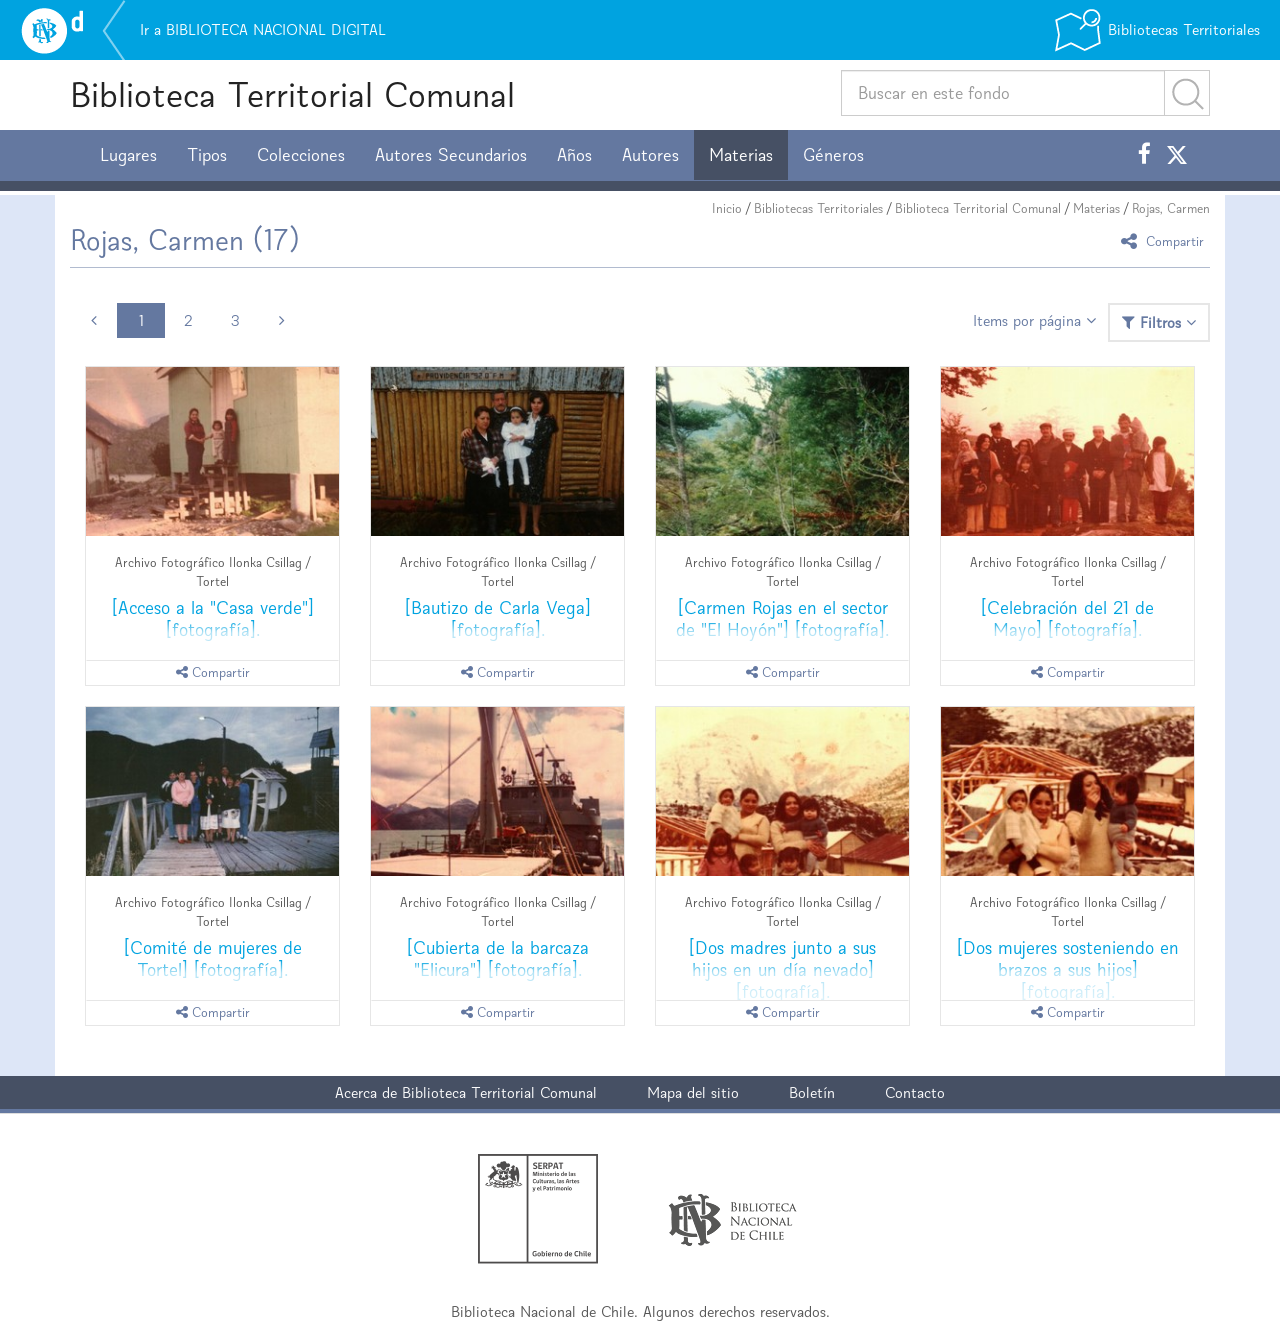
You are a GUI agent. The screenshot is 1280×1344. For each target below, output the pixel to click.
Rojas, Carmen (1171, 208)
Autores (650, 155)
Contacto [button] (915, 1092)
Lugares (128, 155)
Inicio (727, 208)
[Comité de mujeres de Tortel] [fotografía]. (213, 958)
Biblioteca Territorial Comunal (292, 94)
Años (574, 155)
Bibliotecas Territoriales (818, 208)
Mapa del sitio (693, 1092)
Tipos (207, 155)
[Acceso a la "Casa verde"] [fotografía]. (213, 618)
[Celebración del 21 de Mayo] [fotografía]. (1067, 618)
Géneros (833, 155)
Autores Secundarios (451, 155)
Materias (741, 155)
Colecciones (301, 155)
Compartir (1165, 240)
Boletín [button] (812, 1092)
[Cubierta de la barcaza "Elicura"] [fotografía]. (498, 958)
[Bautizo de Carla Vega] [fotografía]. (498, 618)
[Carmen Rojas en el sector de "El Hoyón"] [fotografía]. (782, 618)
